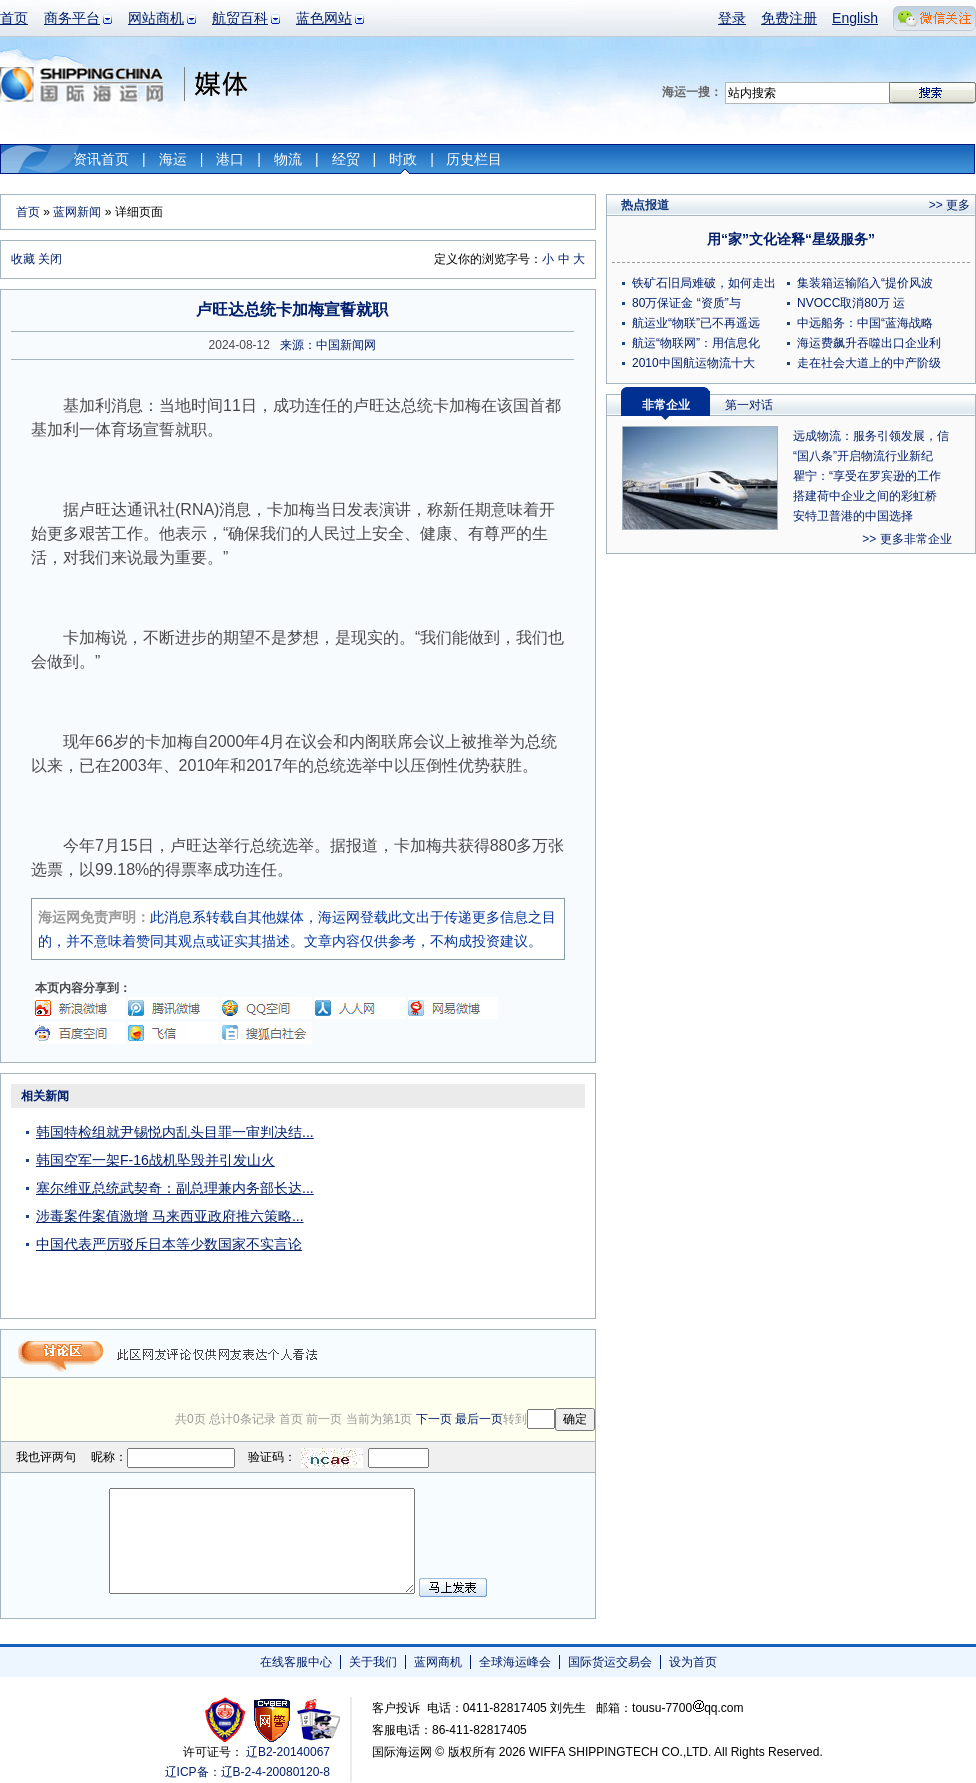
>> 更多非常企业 (906, 539)
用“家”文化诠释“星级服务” (791, 239)
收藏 (23, 259)
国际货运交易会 (610, 1662)
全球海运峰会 (515, 1662)
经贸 (346, 159)
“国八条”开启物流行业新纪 (863, 456)
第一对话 (749, 405)
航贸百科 (240, 18)
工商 (227, 1719)
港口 (230, 159)
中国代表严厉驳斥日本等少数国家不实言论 (169, 1244)
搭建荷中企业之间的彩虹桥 (865, 496)
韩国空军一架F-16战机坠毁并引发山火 (155, 1160)
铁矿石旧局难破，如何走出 (704, 283)
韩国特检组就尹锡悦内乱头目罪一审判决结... (175, 1132)
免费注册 (789, 18)
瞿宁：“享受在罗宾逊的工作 (867, 476)
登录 (732, 18)
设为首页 (693, 1662)
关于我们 (373, 1662)
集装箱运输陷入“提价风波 (865, 283)
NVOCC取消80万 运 (851, 303)
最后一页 (479, 1419)
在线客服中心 (296, 1662)
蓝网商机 (438, 1662)
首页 (14, 18)
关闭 (50, 259)
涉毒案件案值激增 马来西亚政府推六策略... (170, 1216)
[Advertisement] (470, 1208)
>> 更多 (949, 205)
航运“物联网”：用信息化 (696, 343)
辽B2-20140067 (288, 1752)
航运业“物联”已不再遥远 (696, 323)
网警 (272, 1719)
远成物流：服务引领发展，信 (871, 436)
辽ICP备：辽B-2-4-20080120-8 (247, 1772)
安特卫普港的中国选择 (853, 516)
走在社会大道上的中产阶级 (869, 363)
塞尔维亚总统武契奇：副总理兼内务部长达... (175, 1188)
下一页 (434, 1419)
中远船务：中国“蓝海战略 (865, 323)
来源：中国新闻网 (328, 345)
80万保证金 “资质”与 (686, 303)
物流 (288, 159)
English (855, 18)
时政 (403, 159)
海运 (173, 159)
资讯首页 (101, 159)
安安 (317, 1719)
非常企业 (666, 405)
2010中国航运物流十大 (693, 363)
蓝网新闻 (77, 212)
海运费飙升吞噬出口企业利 (869, 343)
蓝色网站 (324, 18)
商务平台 (72, 18)
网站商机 (156, 18)
